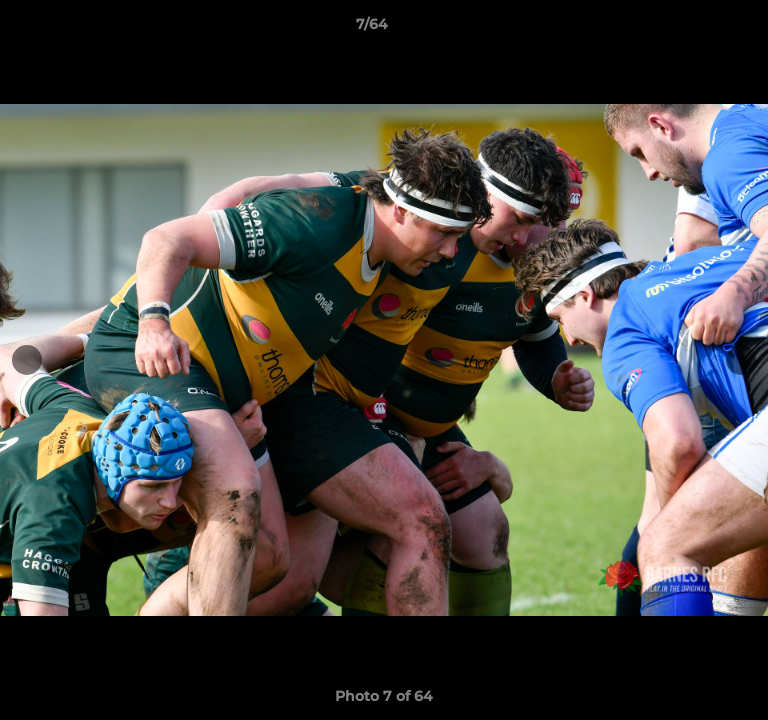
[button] (696, 29)
